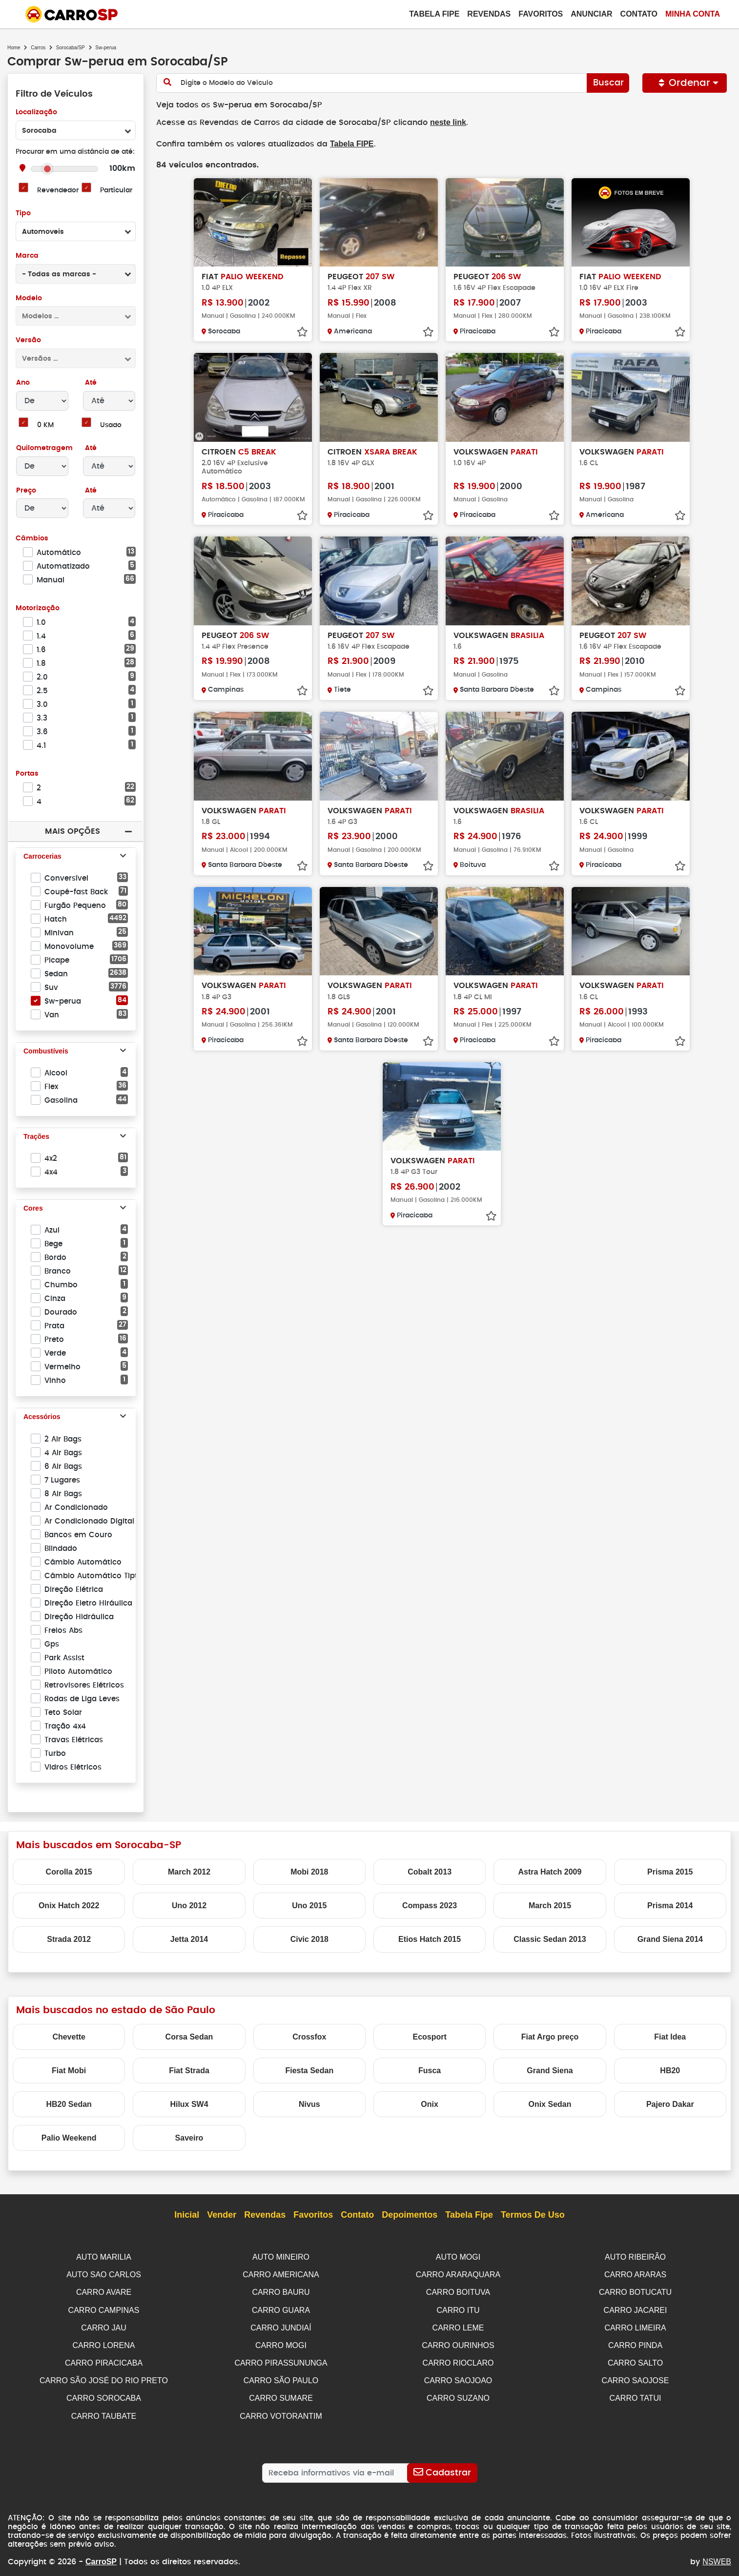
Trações (36, 1137)
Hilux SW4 (189, 2104)
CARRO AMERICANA (281, 2274)
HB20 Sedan (68, 2104)
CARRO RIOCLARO (458, 2360)
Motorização (38, 608)
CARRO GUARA (281, 2309)
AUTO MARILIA (103, 2257)
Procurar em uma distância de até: (75, 152)
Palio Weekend (69, 2138)
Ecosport (429, 2037)
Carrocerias (42, 857)
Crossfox (309, 2037)
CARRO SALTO (635, 2360)
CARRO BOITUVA (458, 2291)
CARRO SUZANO (458, 2394)
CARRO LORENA (103, 2343)
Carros (38, 47)
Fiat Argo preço (550, 2037)
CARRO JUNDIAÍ (280, 2326)
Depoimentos (409, 2215)
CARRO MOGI (281, 2343)
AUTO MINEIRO (280, 2257)
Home (14, 47)
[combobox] (76, 130)
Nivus (309, 2104)
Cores (33, 1209)
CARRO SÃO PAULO (281, 2377)
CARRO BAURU (280, 2291)
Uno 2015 (309, 1905)
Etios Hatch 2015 (429, 1939)
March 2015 (550, 1905)
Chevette (68, 2037)
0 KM (45, 425)
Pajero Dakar (670, 2104)
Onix (429, 2104)
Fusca (429, 2070)
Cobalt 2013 (430, 1872)
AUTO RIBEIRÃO (635, 2257)
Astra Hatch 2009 (550, 1872)
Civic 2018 (309, 1939)
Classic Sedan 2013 (549, 1939)
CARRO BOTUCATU (635, 2291)
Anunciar (591, 14)
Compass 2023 (429, 1905)
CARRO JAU (103, 2326)
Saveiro (189, 2138)
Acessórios (41, 1417)
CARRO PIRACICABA (104, 2360)
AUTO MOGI (458, 2257)
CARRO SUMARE (281, 2394)
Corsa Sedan (189, 2037)
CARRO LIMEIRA (635, 2326)
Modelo (28, 298)
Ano (23, 383)
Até (90, 383)
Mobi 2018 (309, 1872)
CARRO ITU (458, 2309)
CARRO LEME (458, 2326)
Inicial (186, 2215)
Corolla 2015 (69, 1872)
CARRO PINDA (635, 2343)
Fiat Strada (189, 2070)
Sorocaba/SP (70, 47)
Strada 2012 (69, 1939)
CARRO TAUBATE (103, 2412)
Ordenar (684, 83)
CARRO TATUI (635, 2394)
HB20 (670, 2070)
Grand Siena (550, 2070)
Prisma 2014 (670, 1905)
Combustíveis (45, 1051)
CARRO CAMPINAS (104, 2309)
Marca (27, 256)
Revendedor (57, 190)
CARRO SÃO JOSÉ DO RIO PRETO (104, 2377)
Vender (221, 2215)
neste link (440, 122)
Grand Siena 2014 (670, 1939)
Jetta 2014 (189, 1939)
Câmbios (31, 539)
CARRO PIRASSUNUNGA (280, 2360)
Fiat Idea (670, 2037)
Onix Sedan (549, 2104)
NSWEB (716, 2548)
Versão (28, 340)
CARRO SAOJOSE (635, 2377)
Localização (36, 112)
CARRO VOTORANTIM (281, 2412)
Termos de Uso (533, 2215)
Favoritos (540, 14)
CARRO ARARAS (635, 2274)
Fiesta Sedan (309, 2070)
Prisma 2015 (670, 1872)
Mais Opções (72, 831)
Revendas (489, 14)
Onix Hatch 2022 (69, 1905)
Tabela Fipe (434, 14)
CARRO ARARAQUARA (458, 2274)
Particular (116, 190)
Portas (27, 774)
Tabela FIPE (347, 143)
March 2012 (189, 1872)
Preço (26, 491)
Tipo (23, 213)
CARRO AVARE (103, 2291)
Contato (638, 14)
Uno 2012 (189, 1905)
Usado (111, 425)
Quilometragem (44, 448)
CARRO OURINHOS (458, 2343)
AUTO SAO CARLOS (103, 2274)
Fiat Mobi (69, 2070)
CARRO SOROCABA (103, 2394)
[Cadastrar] (442, 2468)
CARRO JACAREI (635, 2309)
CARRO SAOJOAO (458, 2377)
